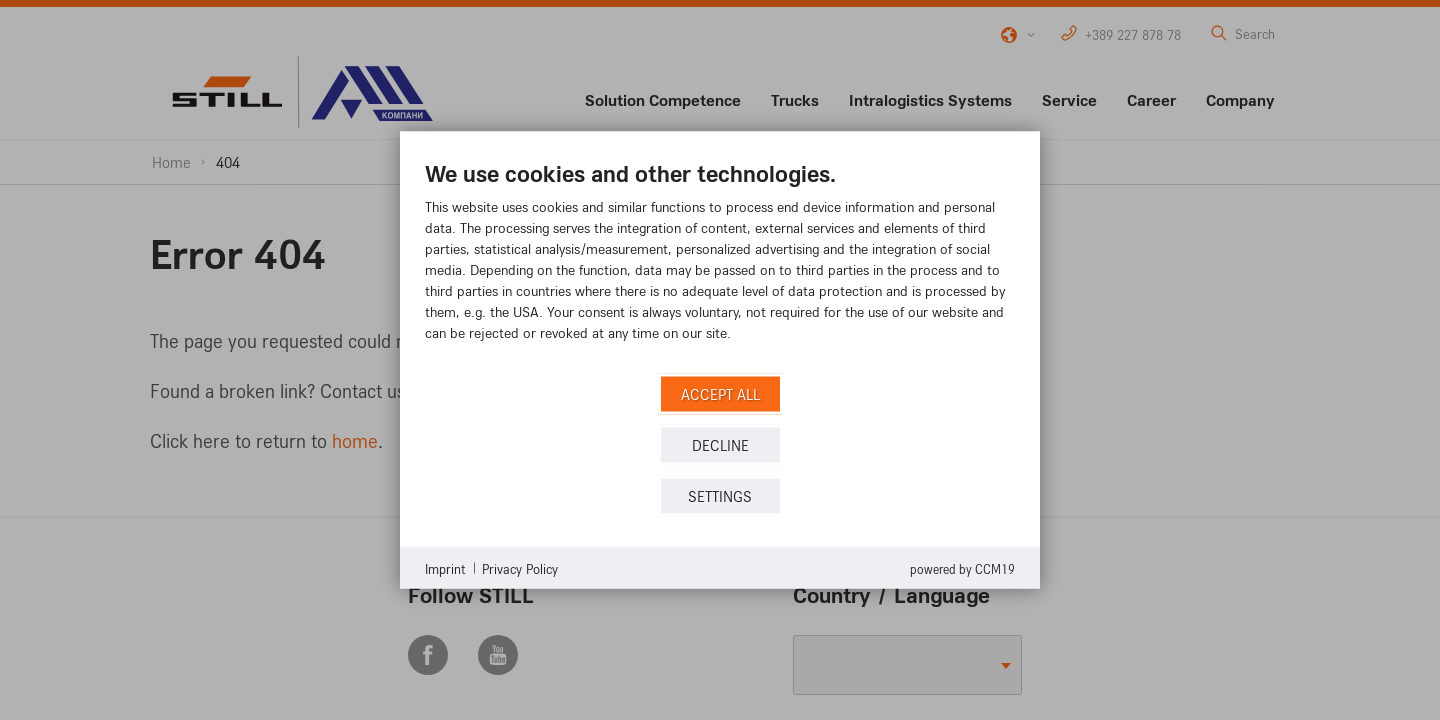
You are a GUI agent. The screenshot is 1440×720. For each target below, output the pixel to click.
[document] (720, 265)
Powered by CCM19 (962, 569)
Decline (720, 444)
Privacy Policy (520, 567)
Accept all (720, 393)
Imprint (445, 567)
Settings (720, 495)
